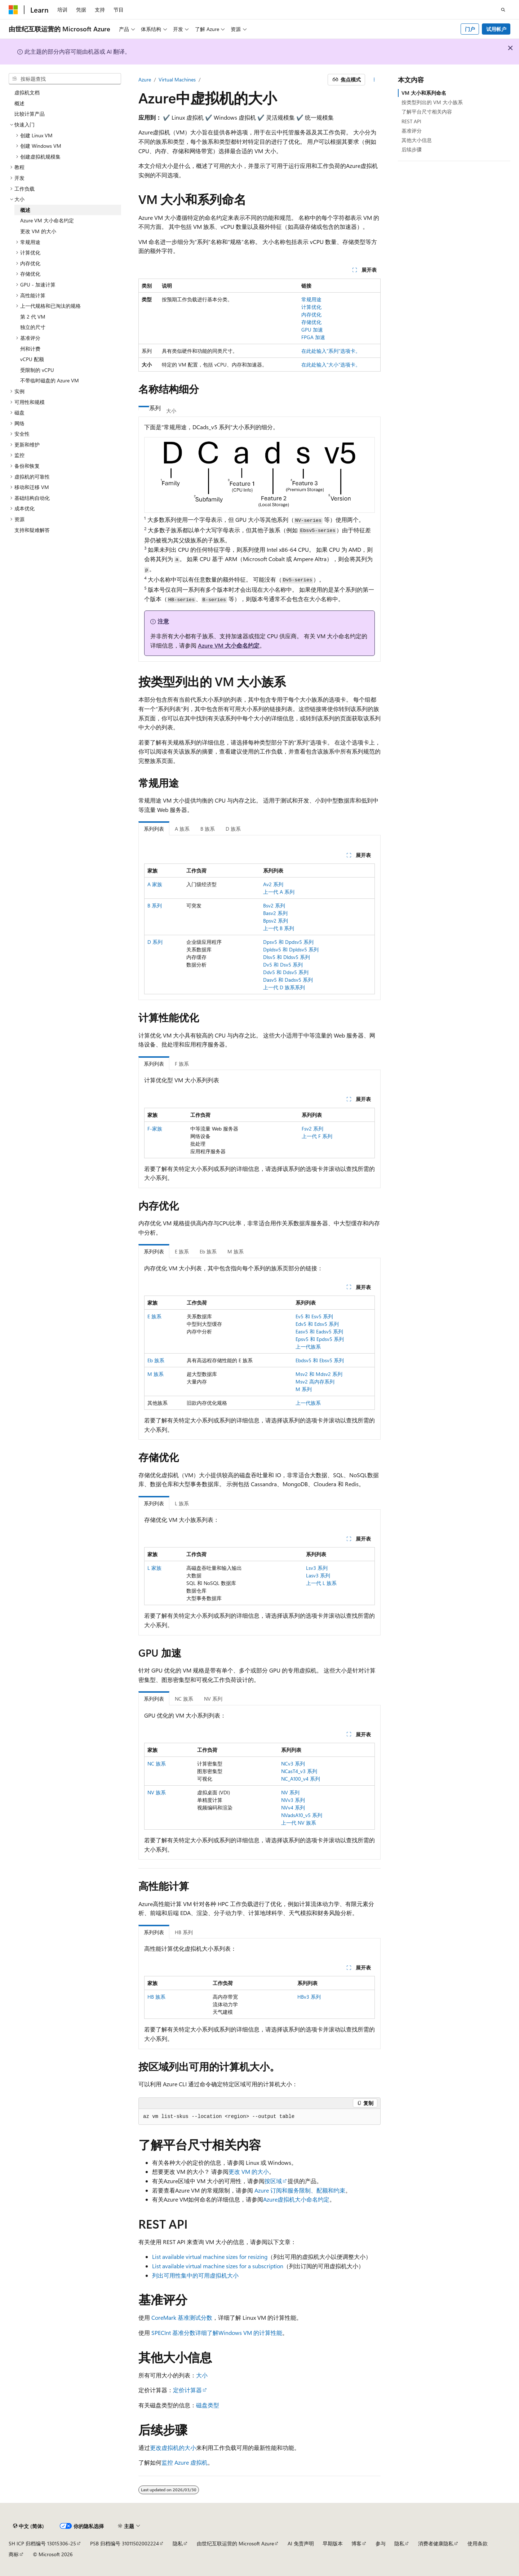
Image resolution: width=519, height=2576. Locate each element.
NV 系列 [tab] (213, 1698)
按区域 (273, 2181)
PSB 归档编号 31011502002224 (124, 2543)
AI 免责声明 (301, 2543)
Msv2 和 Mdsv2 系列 (319, 1374)
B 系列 (154, 905)
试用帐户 (496, 29)
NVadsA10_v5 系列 (301, 1815)
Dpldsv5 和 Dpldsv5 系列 (291, 949)
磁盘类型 (207, 2405)
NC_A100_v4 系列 (300, 1778)
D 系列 (155, 941)
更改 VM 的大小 (249, 2171)
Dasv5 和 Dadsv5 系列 (288, 979)
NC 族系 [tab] (184, 1698)
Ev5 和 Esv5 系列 (314, 1316)
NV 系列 (290, 1792)
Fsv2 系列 (312, 1128)
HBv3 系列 (309, 1996)
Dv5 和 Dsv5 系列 (283, 964)
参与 (381, 2543)
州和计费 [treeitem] (30, 348)
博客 (356, 2543)
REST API (411, 121)
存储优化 (311, 322)
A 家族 (154, 884)
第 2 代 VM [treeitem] (32, 316)
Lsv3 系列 (317, 1567)
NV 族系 (156, 1792)
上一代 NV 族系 (298, 1822)
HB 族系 (156, 1996)
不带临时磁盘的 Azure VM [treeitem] (49, 380)
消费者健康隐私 (435, 2543)
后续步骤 (412, 149)
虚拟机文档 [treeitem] (27, 92)
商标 (14, 2554)
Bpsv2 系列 (275, 920)
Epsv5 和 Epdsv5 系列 (320, 1339)
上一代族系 (308, 1346)
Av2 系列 (273, 884)
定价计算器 (187, 2390)
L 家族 (154, 1567)
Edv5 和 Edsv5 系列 (317, 1323)
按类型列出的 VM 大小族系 (432, 102)
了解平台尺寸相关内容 (427, 111)
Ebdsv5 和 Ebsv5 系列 (320, 1360)
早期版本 (333, 2543)
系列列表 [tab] (154, 828)
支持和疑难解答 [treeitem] (32, 530)
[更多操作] (374, 79)
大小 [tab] (171, 410)
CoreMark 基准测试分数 (181, 2317)
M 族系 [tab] (235, 1251)
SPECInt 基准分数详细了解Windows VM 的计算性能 (216, 2332)
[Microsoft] (13, 9)
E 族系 (154, 1316)
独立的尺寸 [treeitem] (32, 327)
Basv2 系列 (275, 913)
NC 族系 (156, 1763)
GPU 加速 (312, 329)
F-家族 (154, 1128)
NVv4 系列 (293, 1807)
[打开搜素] (503, 9)
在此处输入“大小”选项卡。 (330, 364)
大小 (202, 2375)
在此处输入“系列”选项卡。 (330, 350)
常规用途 (311, 299)
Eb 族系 (155, 1360)
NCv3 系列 (293, 1763)
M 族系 (155, 1374)
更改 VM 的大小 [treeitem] (38, 231)
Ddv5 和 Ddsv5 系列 (286, 972)
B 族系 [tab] (207, 828)
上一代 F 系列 (317, 1136)
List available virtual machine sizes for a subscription (217, 2266)
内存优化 (311, 314)
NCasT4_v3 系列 (299, 1771)
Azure (144, 79)
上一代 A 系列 (278, 891)
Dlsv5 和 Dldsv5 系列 (286, 957)
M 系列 (304, 1389)
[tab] (143, 408)
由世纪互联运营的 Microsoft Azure (235, 2543)
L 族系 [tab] (182, 1503)
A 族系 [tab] (182, 828)
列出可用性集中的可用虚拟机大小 (195, 2275)
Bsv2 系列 (274, 905)
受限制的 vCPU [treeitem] (37, 370)
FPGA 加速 (313, 337)
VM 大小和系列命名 (424, 92)
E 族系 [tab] (182, 1251)
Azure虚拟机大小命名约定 (296, 2199)
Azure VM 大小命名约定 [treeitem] (47, 220)
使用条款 (477, 2543)
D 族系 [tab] (233, 828)
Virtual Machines (177, 79)
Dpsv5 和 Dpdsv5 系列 (288, 941)
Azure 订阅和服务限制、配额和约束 (299, 2190)
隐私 (178, 2543)
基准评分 (412, 130)
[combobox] (65, 79)
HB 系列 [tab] (184, 1932)
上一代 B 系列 (278, 928)
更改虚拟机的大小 (173, 2447)
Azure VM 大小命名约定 (229, 645)
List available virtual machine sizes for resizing (209, 2256)
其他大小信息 (417, 140)
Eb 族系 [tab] (208, 1251)
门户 (470, 29)
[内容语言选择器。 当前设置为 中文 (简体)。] (28, 2526)
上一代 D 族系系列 (284, 987)
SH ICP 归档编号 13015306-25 (42, 2543)
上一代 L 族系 (321, 1583)
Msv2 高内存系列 (315, 1381)
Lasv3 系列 (318, 1575)
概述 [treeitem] (19, 103)
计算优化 (311, 306)
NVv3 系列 (293, 1799)
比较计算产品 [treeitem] (29, 113)
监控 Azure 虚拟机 (184, 2462)
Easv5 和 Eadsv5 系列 (319, 1331)
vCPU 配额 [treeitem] (32, 359)
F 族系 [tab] (182, 1063)
